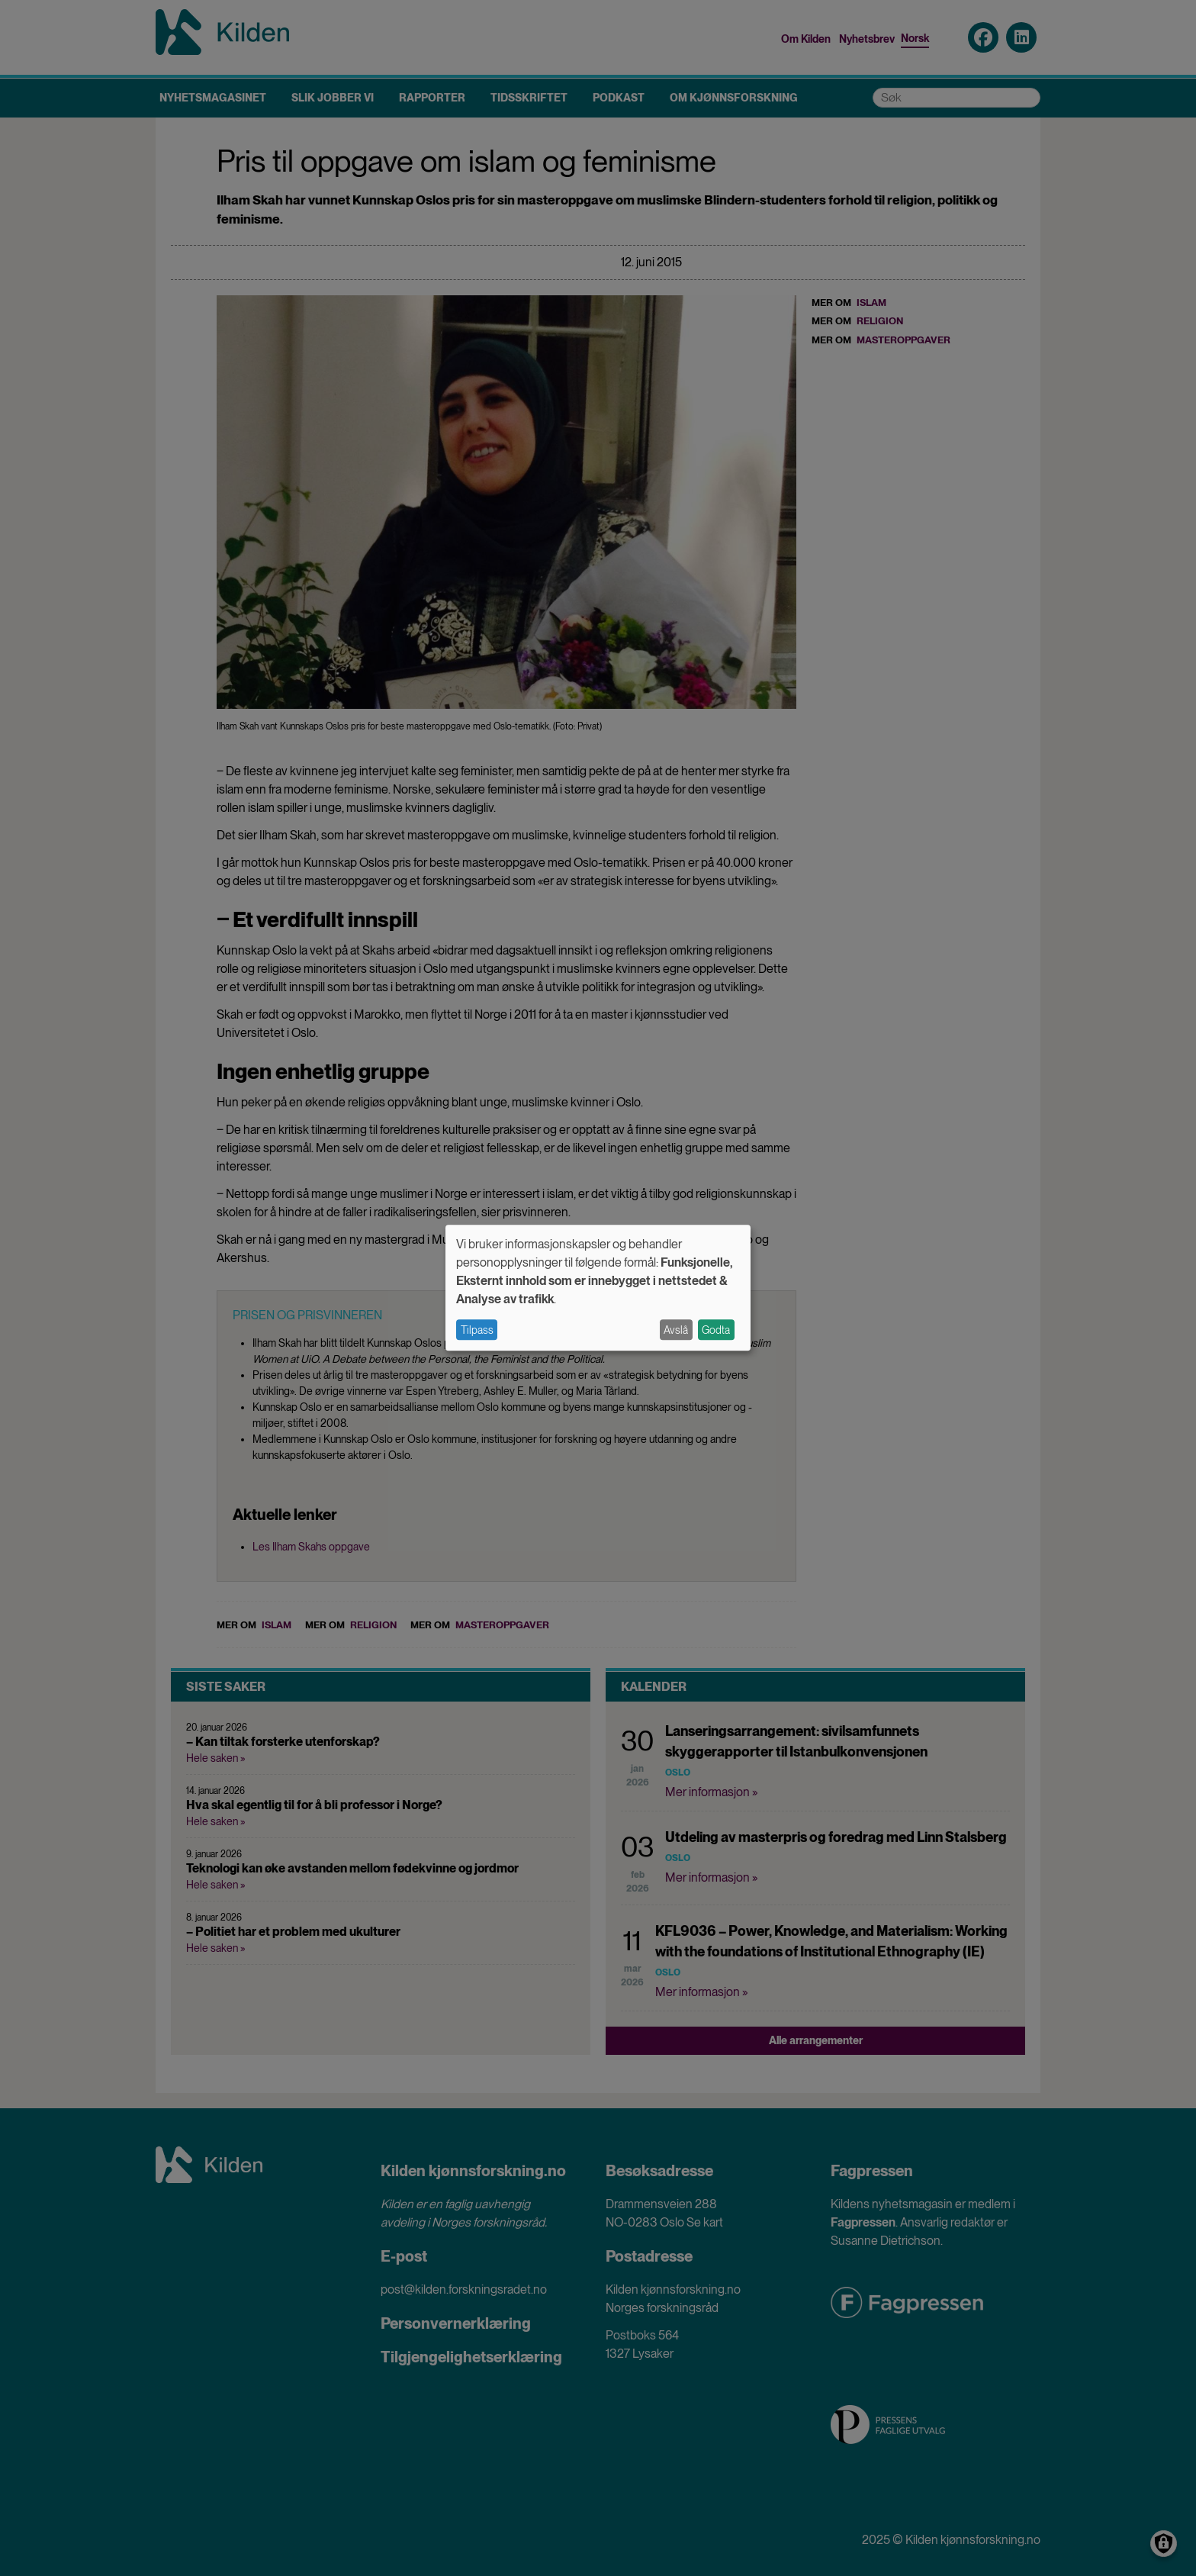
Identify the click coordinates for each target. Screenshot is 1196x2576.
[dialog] (598, 1288)
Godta (716, 1330)
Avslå (676, 1330)
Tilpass (477, 1330)
